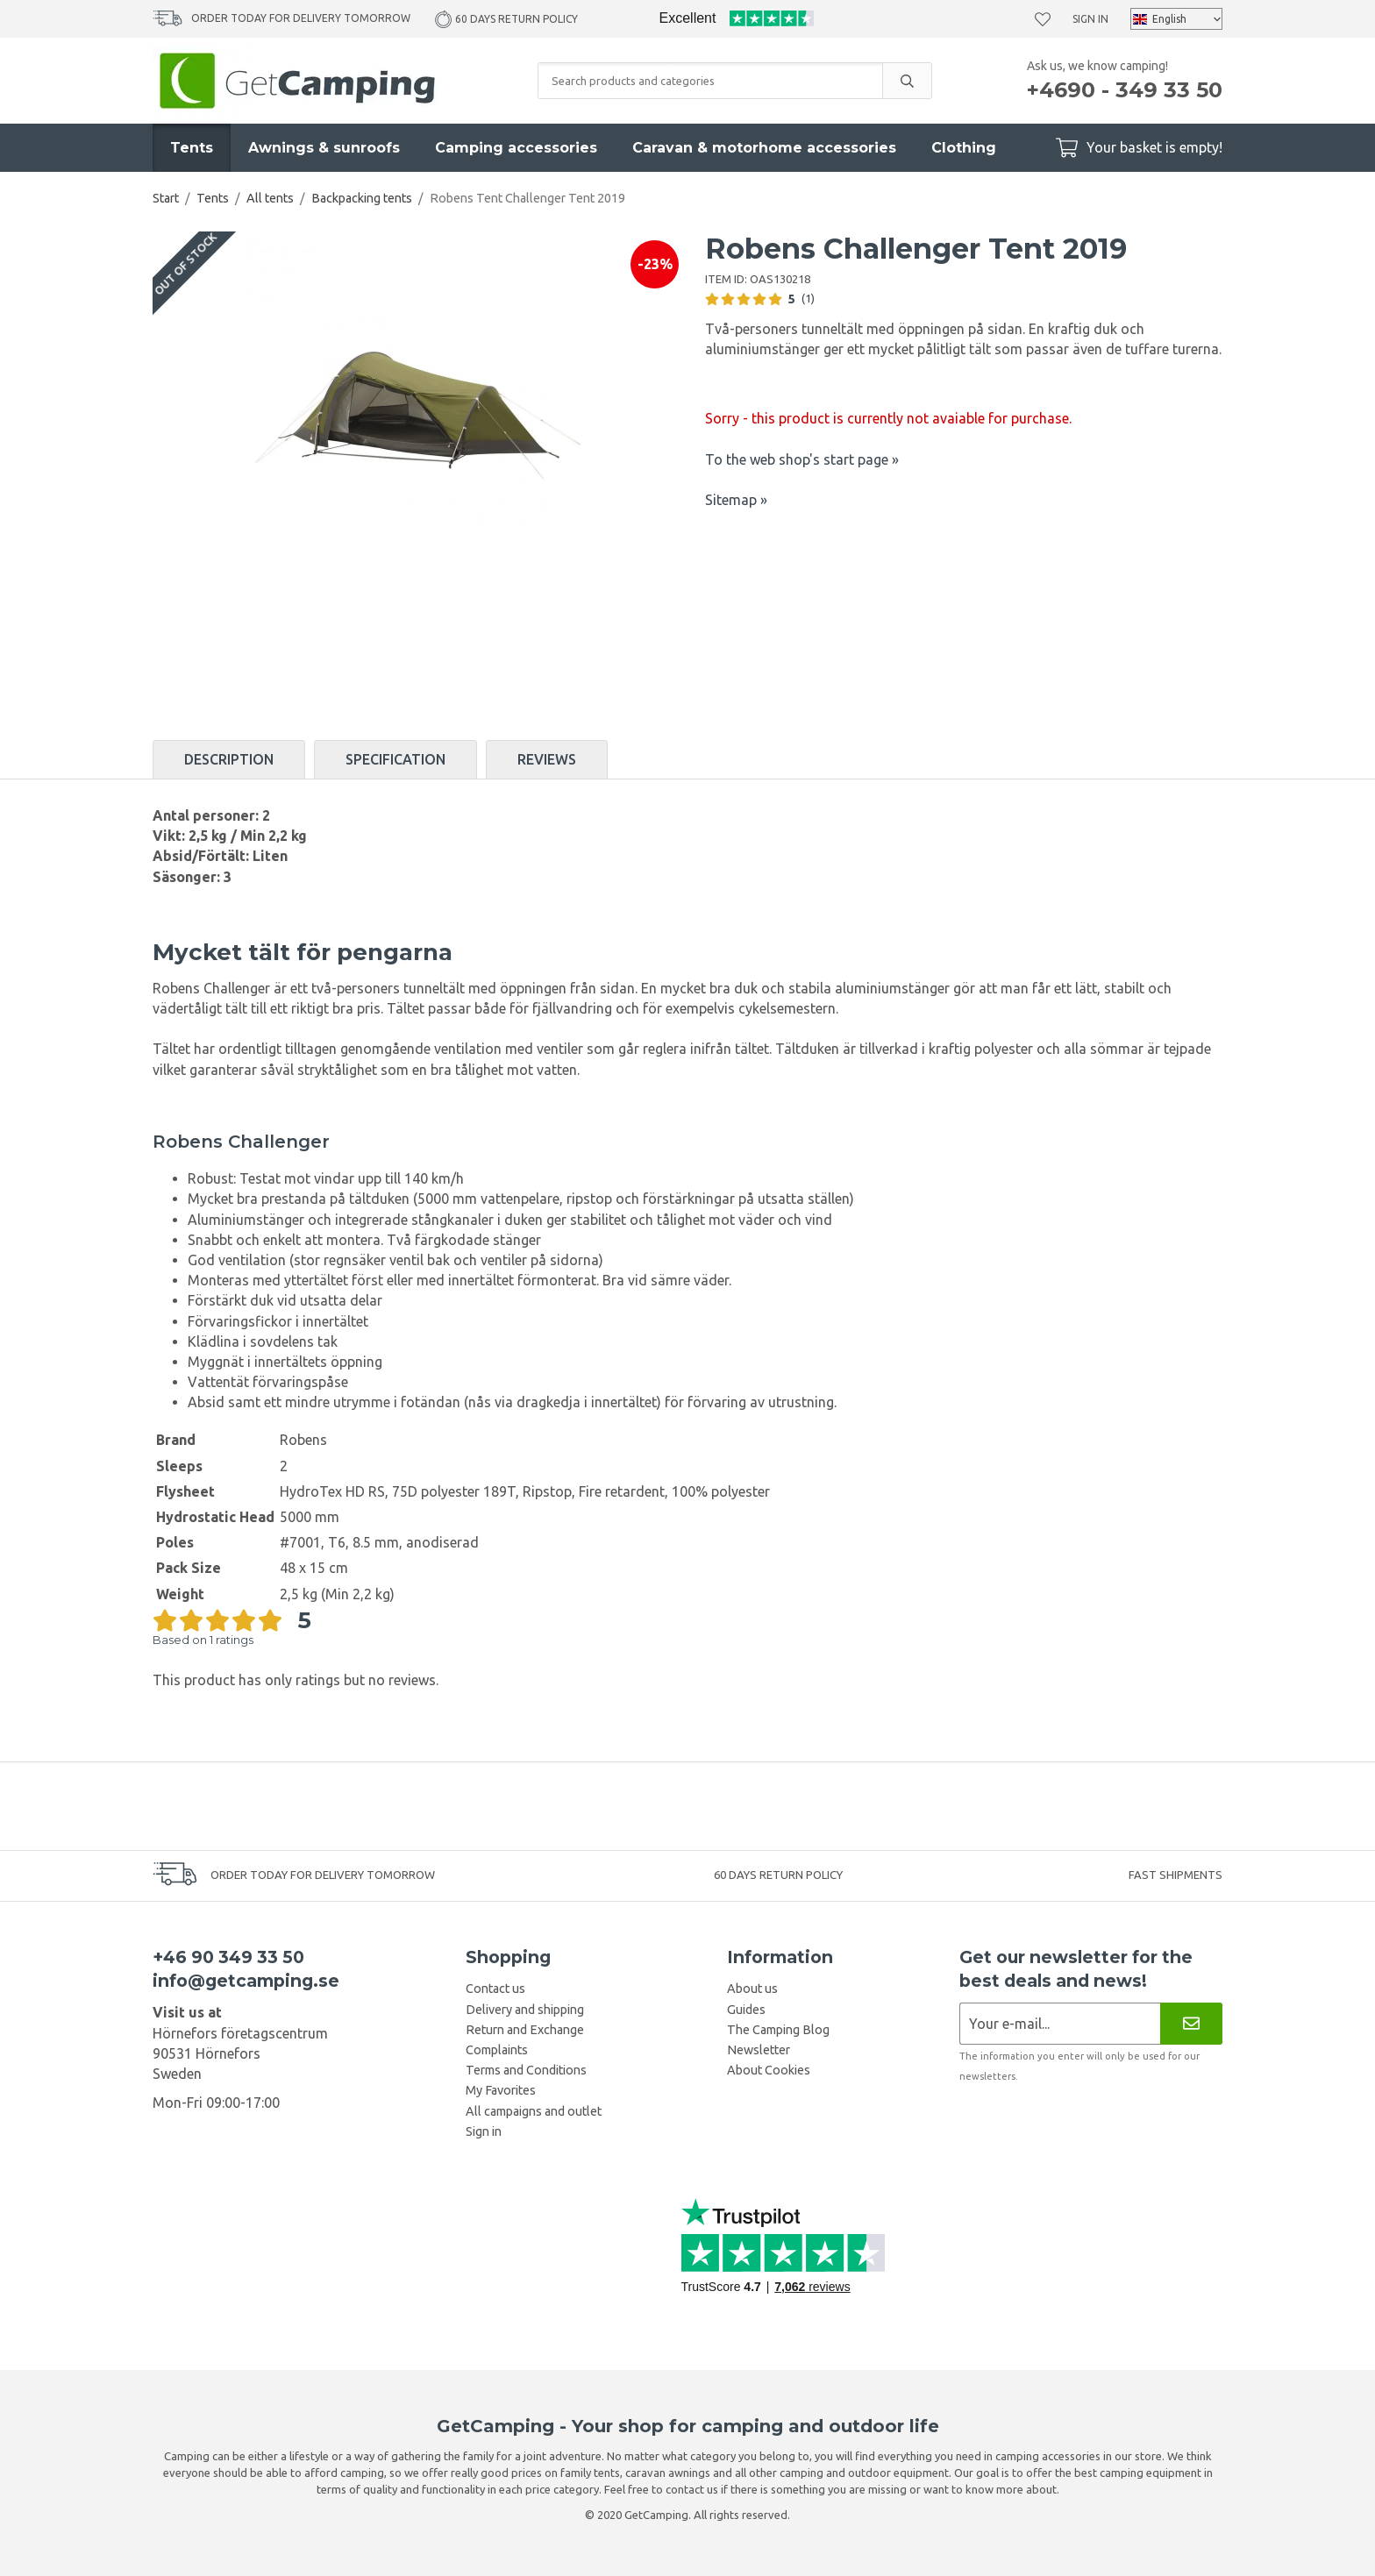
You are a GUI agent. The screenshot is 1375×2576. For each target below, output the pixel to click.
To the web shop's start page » (802, 459)
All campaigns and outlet (534, 2111)
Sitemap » (736, 500)
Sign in (1090, 19)
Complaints (497, 2050)
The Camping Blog (778, 2030)
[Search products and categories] (710, 80)
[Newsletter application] (1059, 2023)
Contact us (495, 1989)
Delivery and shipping (525, 2010)
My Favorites (501, 2090)
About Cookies (768, 2070)
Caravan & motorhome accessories (764, 147)
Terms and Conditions (526, 2070)
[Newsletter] (1191, 2023)
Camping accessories (516, 147)
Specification (395, 759)
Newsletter (758, 2050)
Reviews (546, 759)
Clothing (963, 147)
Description (229, 759)
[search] (906, 80)
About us (752, 1989)
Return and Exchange (525, 2030)
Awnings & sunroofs (324, 147)
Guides (746, 2010)
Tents (191, 147)
